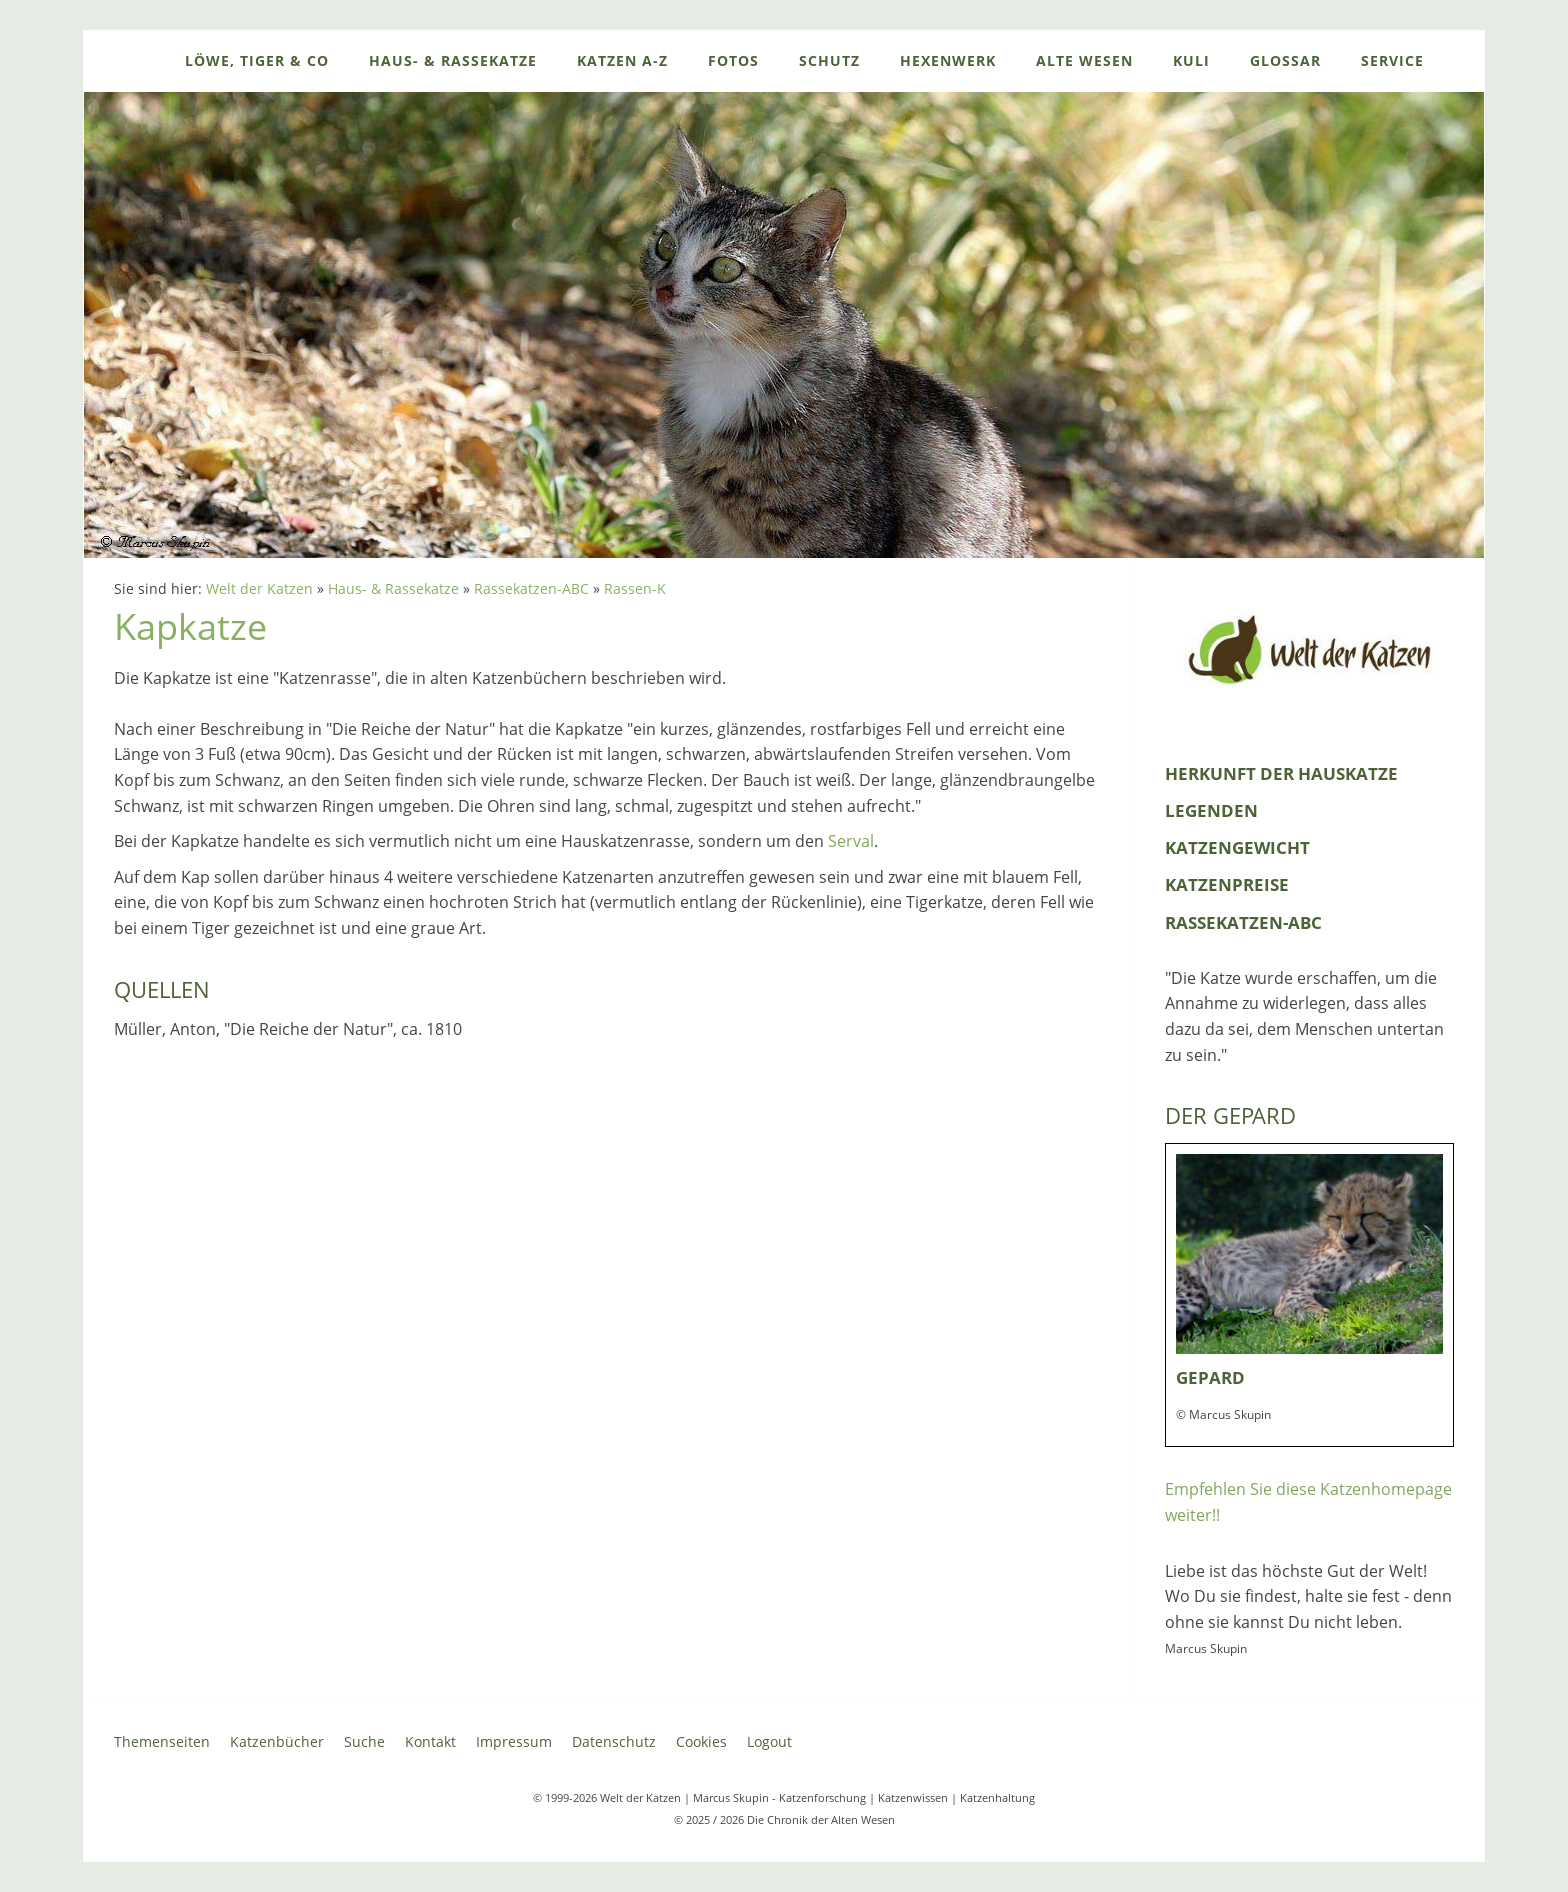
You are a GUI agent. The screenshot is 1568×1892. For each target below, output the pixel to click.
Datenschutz (614, 1741)
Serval (851, 841)
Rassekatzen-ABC (531, 588)
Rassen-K (635, 588)
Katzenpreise (1227, 884)
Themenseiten (162, 1741)
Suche (364, 1741)
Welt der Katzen (259, 588)
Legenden (1211, 810)
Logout (769, 1741)
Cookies (701, 1741)
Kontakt (430, 1741)
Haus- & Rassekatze (393, 588)
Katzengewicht (1237, 847)
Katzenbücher (277, 1741)
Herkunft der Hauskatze (1281, 773)
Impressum (514, 1741)
